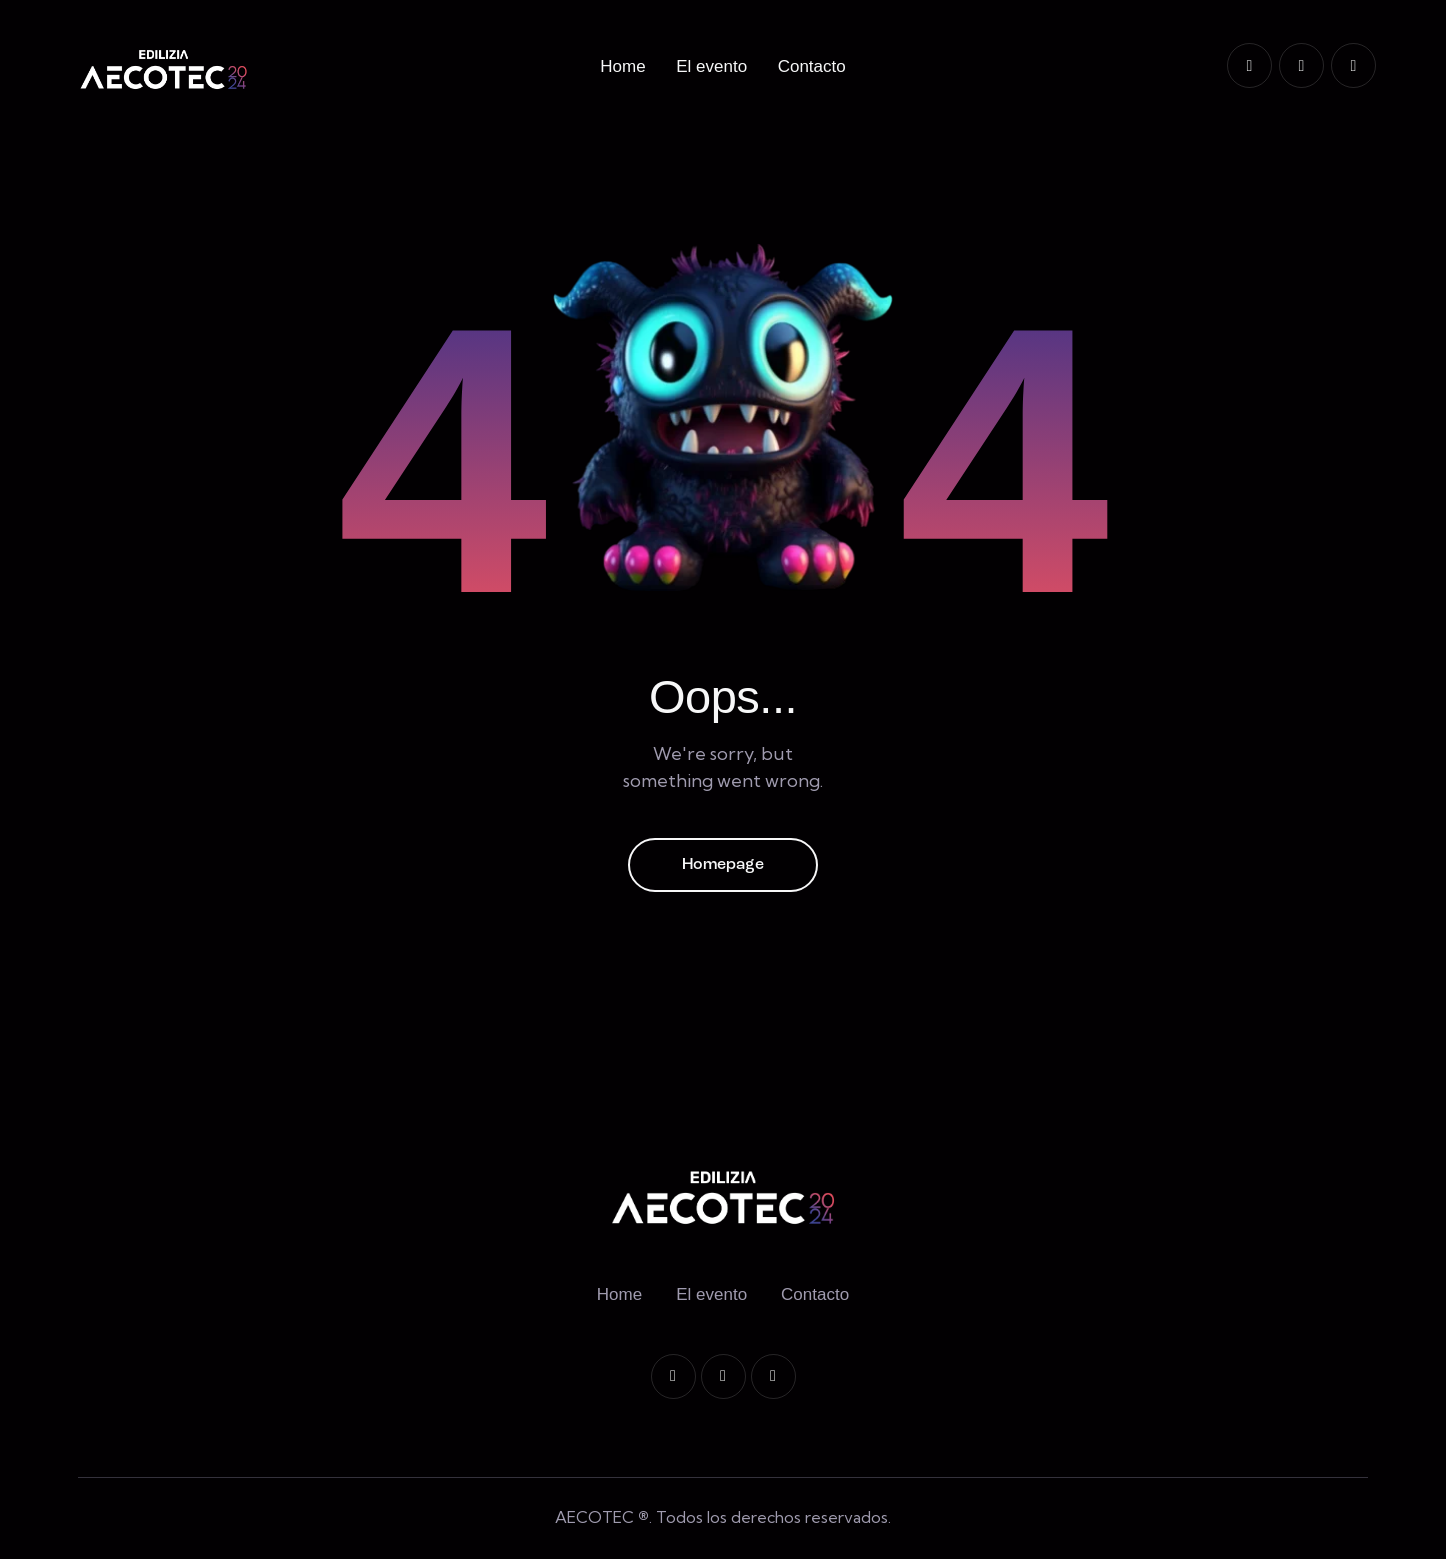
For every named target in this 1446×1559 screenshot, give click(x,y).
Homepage (723, 865)
